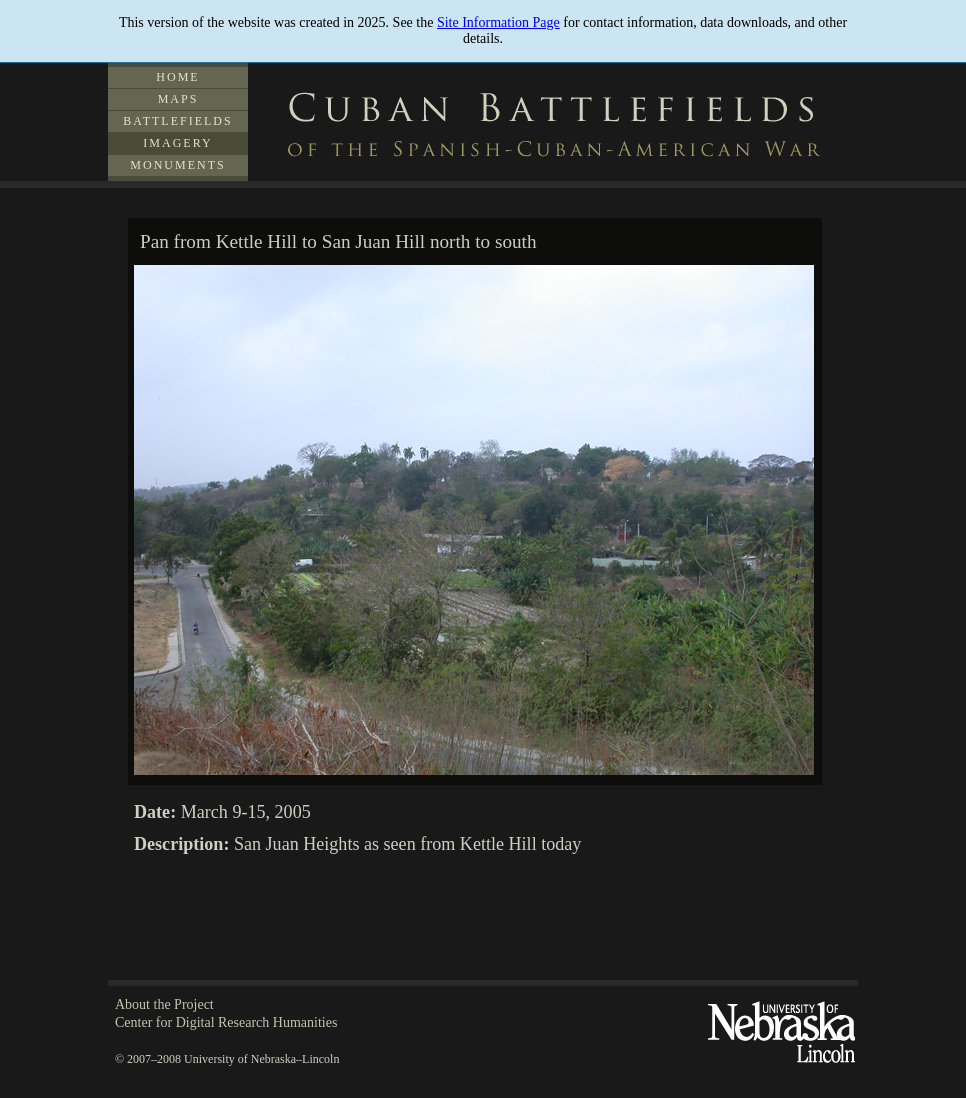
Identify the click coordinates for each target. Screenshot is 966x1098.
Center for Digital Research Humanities (226, 1022)
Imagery (177, 143)
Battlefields (177, 121)
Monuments (177, 165)
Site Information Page (498, 22)
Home (177, 77)
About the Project (164, 1004)
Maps (178, 99)
